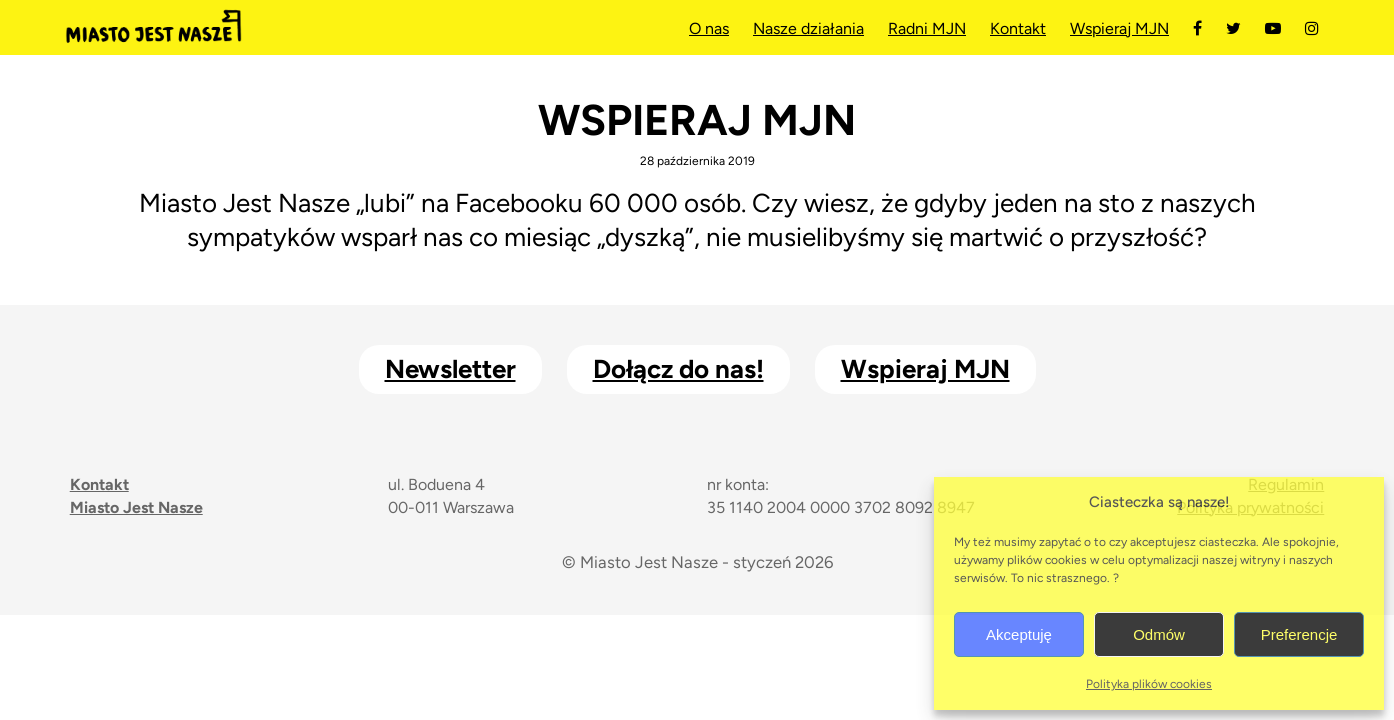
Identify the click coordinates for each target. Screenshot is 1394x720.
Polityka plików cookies (1149, 684)
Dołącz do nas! (678, 369)
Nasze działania (808, 29)
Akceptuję (1019, 634)
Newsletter (450, 369)
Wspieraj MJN (1119, 29)
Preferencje (1299, 634)
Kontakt (1018, 29)
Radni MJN (927, 29)
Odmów (1159, 634)
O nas (709, 29)
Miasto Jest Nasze (153, 28)
